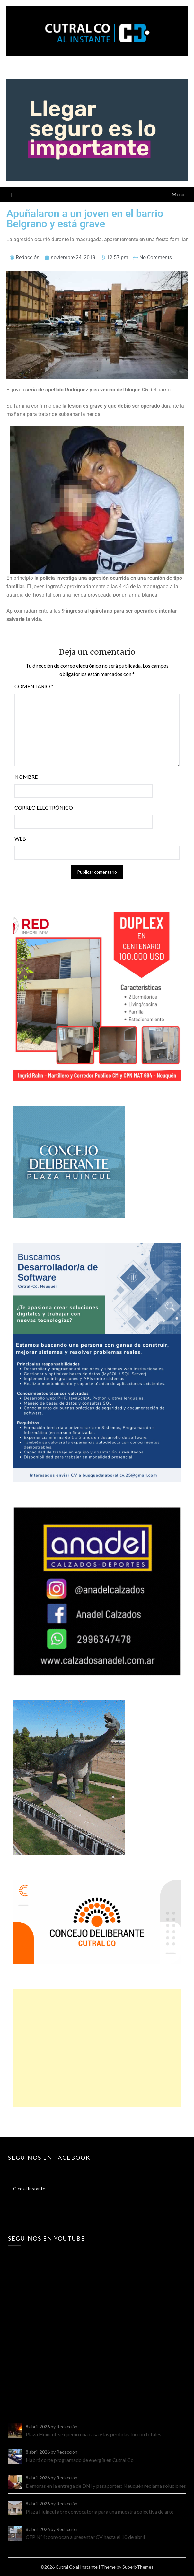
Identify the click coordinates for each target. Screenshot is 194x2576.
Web (20, 838)
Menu (178, 194)
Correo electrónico (43, 807)
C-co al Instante (29, 2188)
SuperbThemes (138, 2567)
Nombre (26, 777)
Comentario (33, 686)
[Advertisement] (97, 2048)
